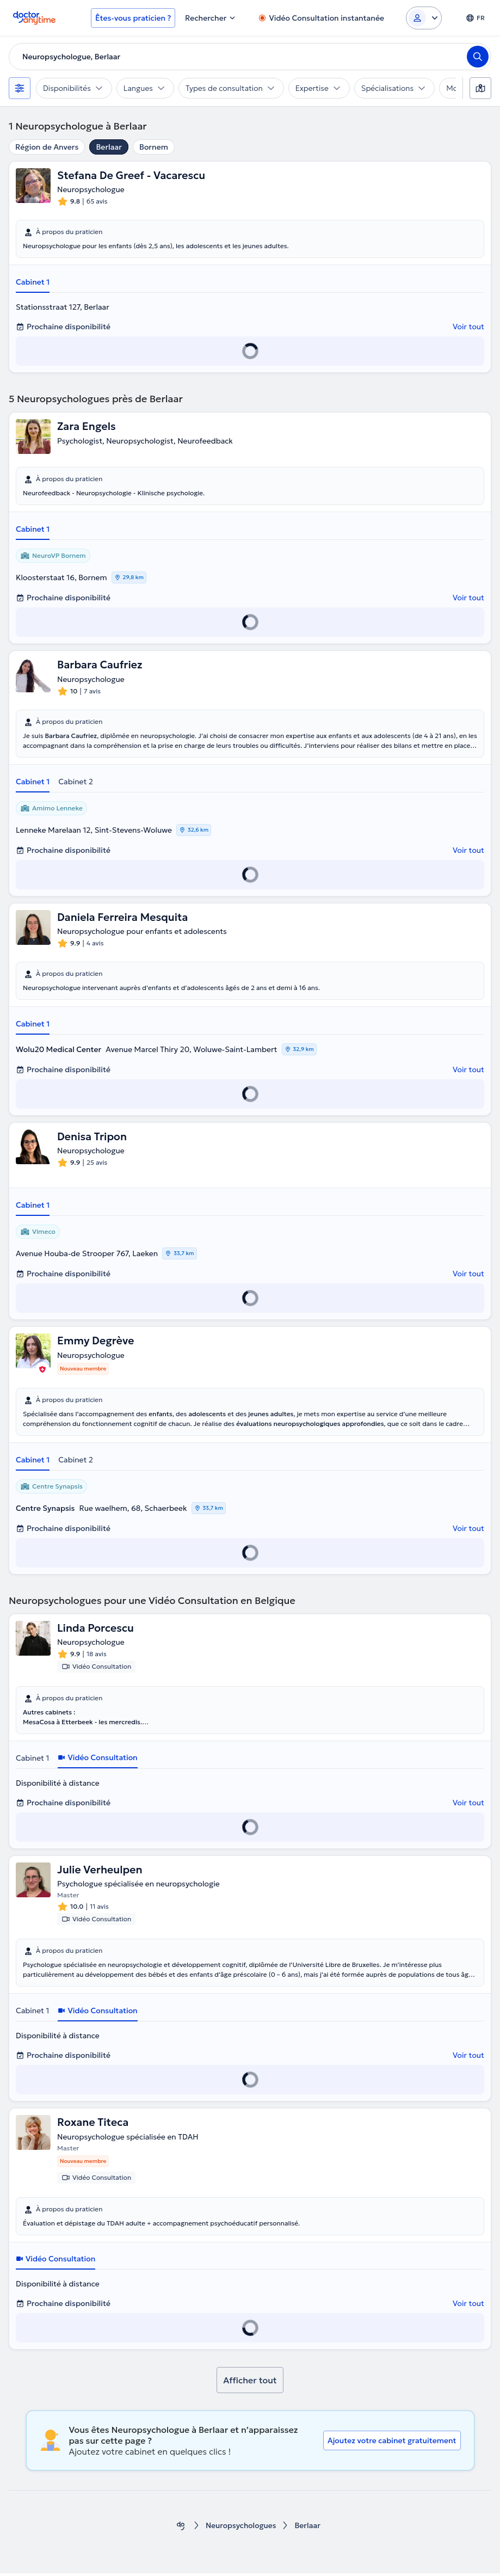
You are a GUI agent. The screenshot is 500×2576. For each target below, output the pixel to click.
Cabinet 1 (33, 282)
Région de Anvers (46, 147)
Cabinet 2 (75, 782)
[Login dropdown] (424, 18)
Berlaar (109, 147)
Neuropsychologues (241, 2528)
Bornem (153, 147)
